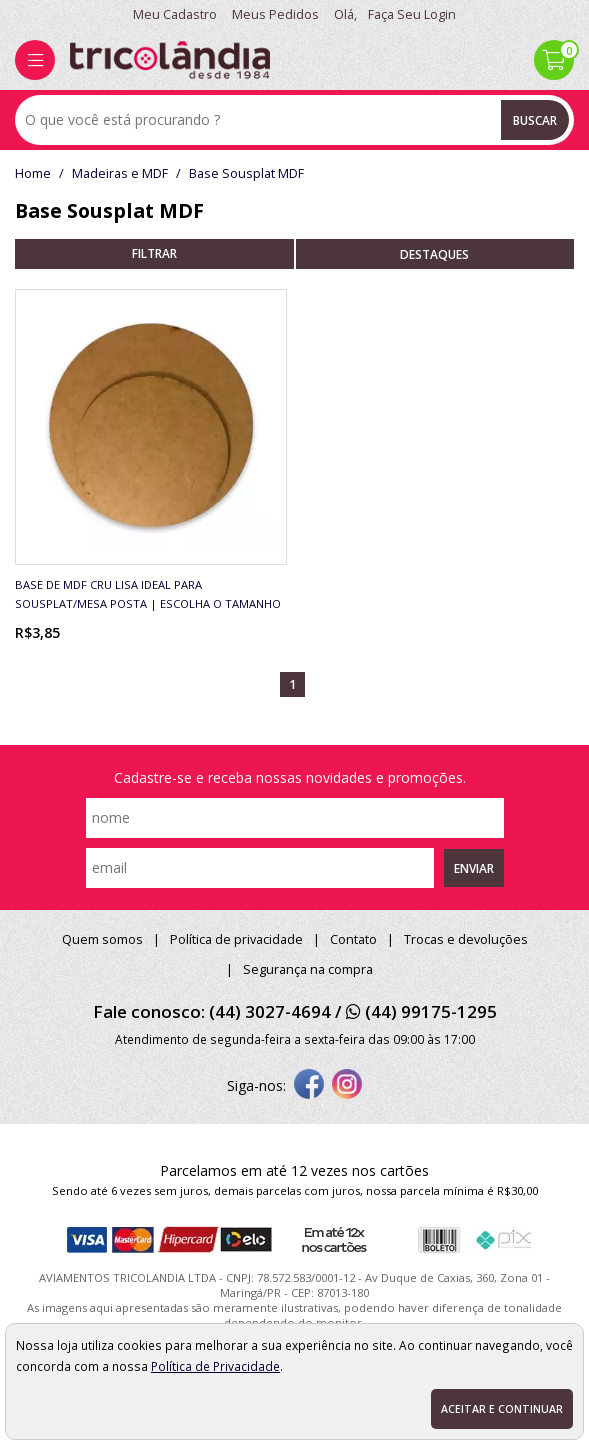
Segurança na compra (308, 969)
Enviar (474, 868)
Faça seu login (412, 14)
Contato (353, 939)
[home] (170, 60)
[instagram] (347, 1086)
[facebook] (309, 1086)
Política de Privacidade (215, 1366)
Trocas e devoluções (466, 939)
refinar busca (154, 254)
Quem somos (102, 939)
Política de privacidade (236, 939)
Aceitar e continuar (502, 1409)
